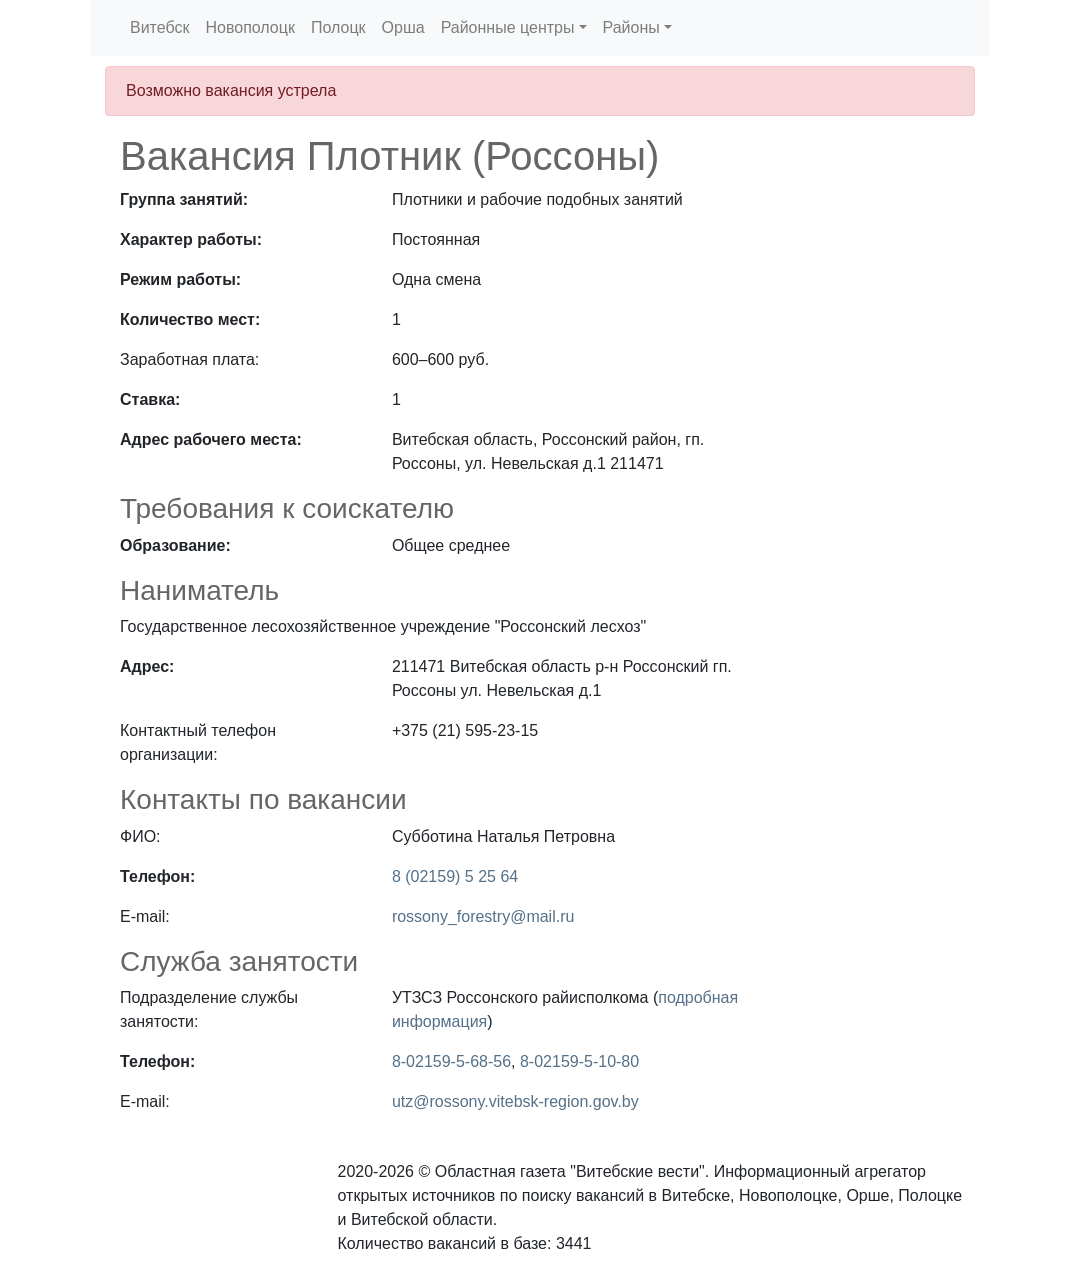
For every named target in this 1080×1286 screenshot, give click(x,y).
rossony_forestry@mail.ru (483, 916)
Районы (631, 27)
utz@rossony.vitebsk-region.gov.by (515, 1101)
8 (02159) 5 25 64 (455, 876)
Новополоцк (249, 27)
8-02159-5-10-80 (579, 1061)
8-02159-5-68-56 (451, 1061)
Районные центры (508, 27)
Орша (403, 27)
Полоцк (338, 27)
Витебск (159, 27)
